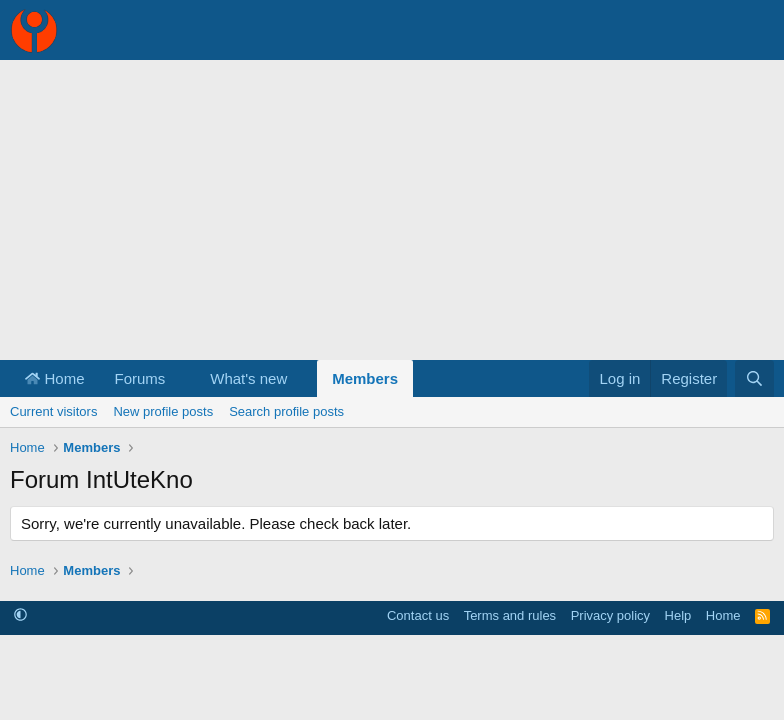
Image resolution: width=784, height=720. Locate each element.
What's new (248, 378)
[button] (181, 378)
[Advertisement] (392, 210)
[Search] (754, 378)
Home (55, 378)
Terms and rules (510, 615)
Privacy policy (610, 615)
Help (678, 615)
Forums (140, 378)
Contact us (418, 615)
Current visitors (53, 411)
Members (365, 378)
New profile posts (163, 411)
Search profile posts (286, 411)
